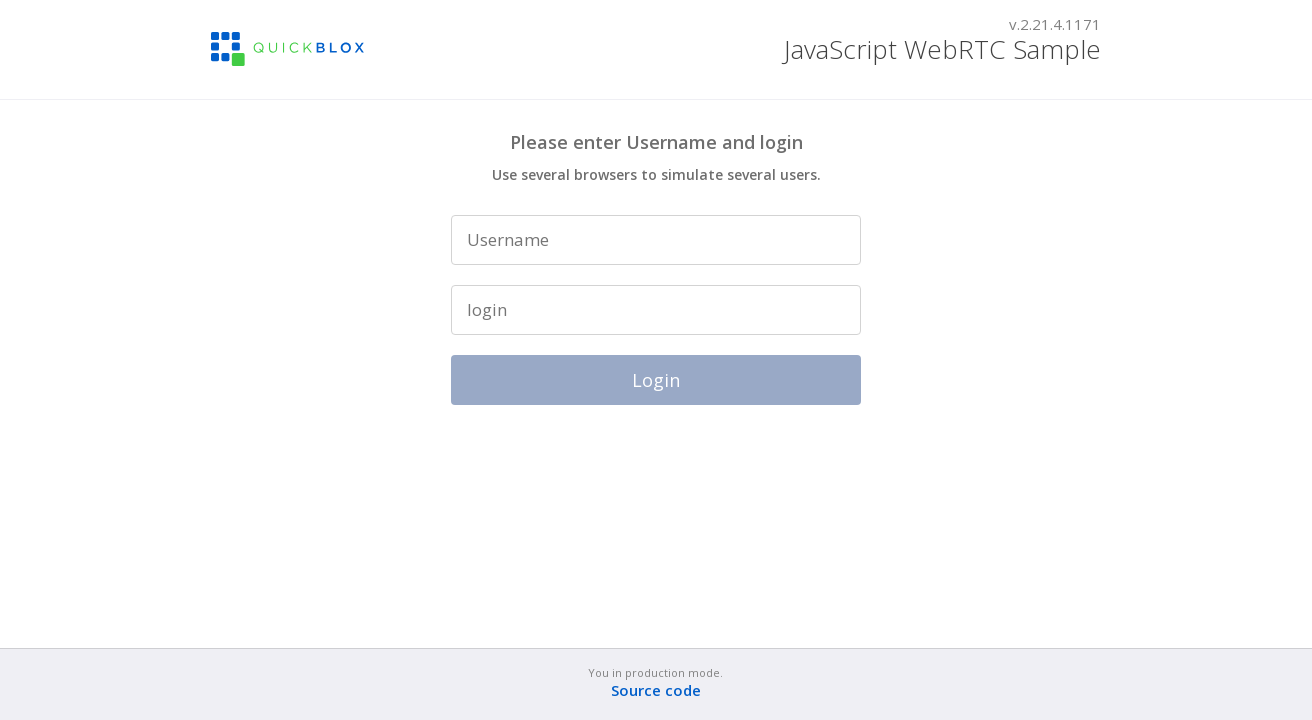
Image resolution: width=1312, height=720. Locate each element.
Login (656, 380)
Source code (656, 690)
